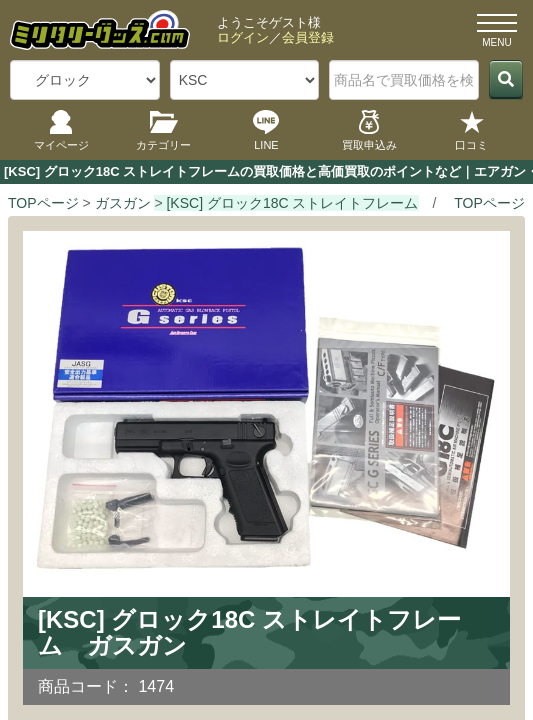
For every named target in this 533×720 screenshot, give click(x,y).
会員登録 (308, 37)
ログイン (243, 37)
